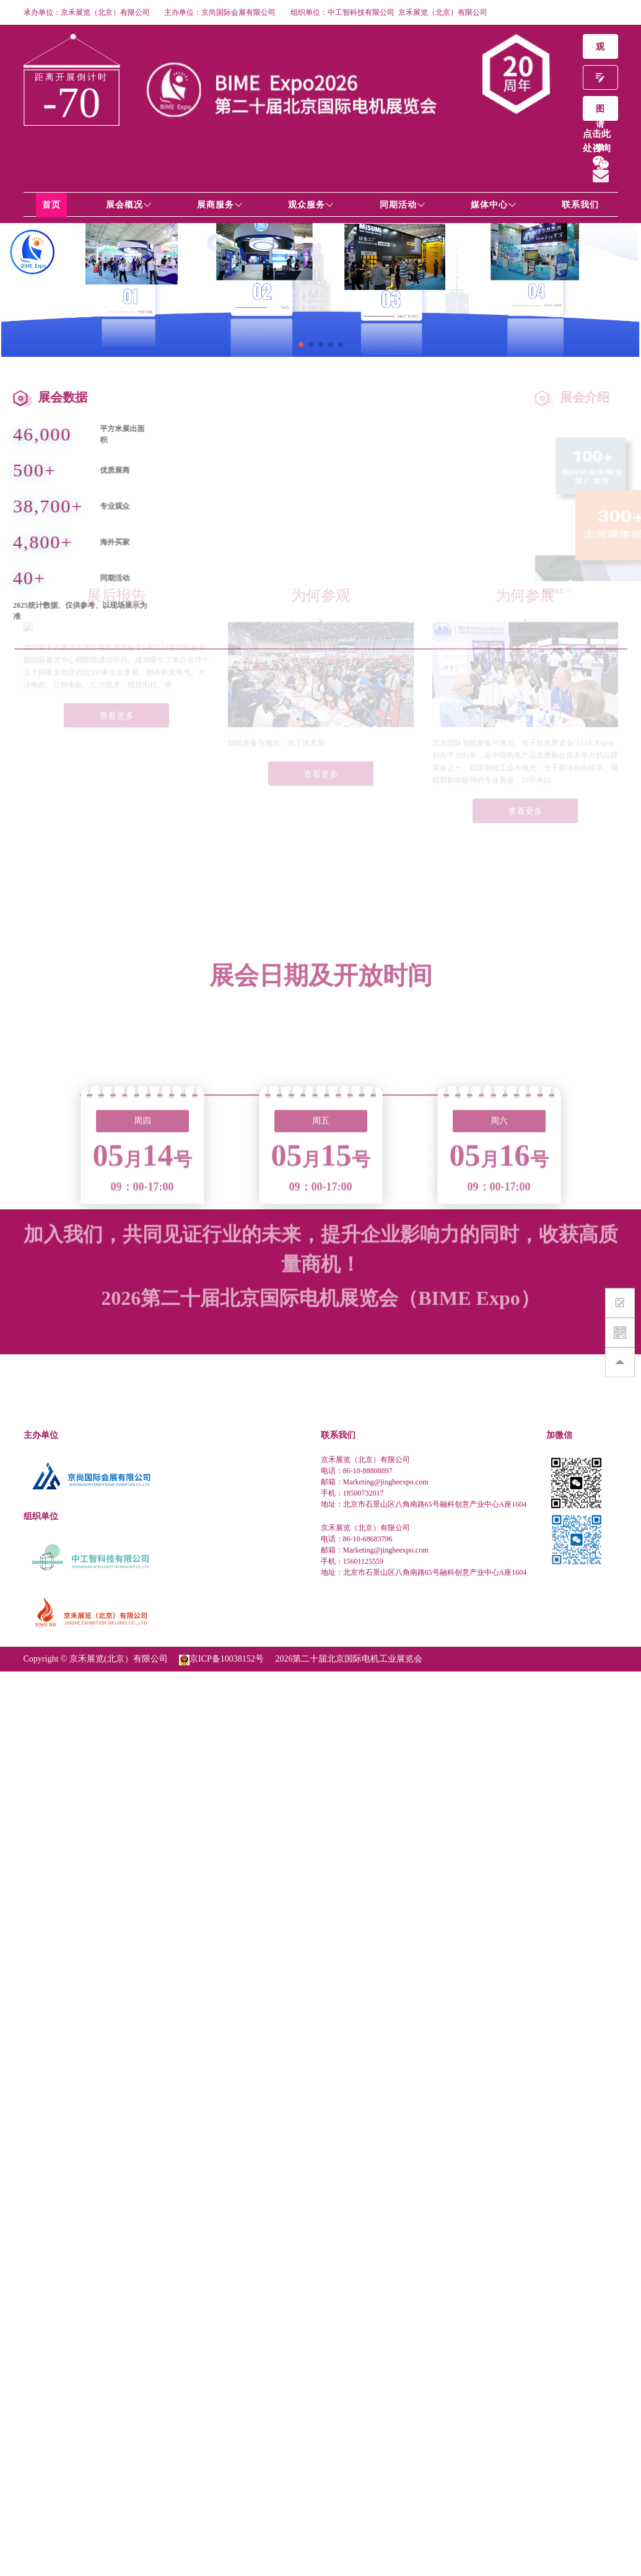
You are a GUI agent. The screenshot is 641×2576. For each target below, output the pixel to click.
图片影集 (600, 112)
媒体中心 (494, 204)
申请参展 (600, 81)
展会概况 (129, 204)
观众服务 (311, 204)
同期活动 (402, 204)
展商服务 (220, 204)
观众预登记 (600, 50)
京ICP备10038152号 (227, 1658)
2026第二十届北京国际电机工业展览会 (348, 1658)
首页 (51, 204)
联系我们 (580, 204)
